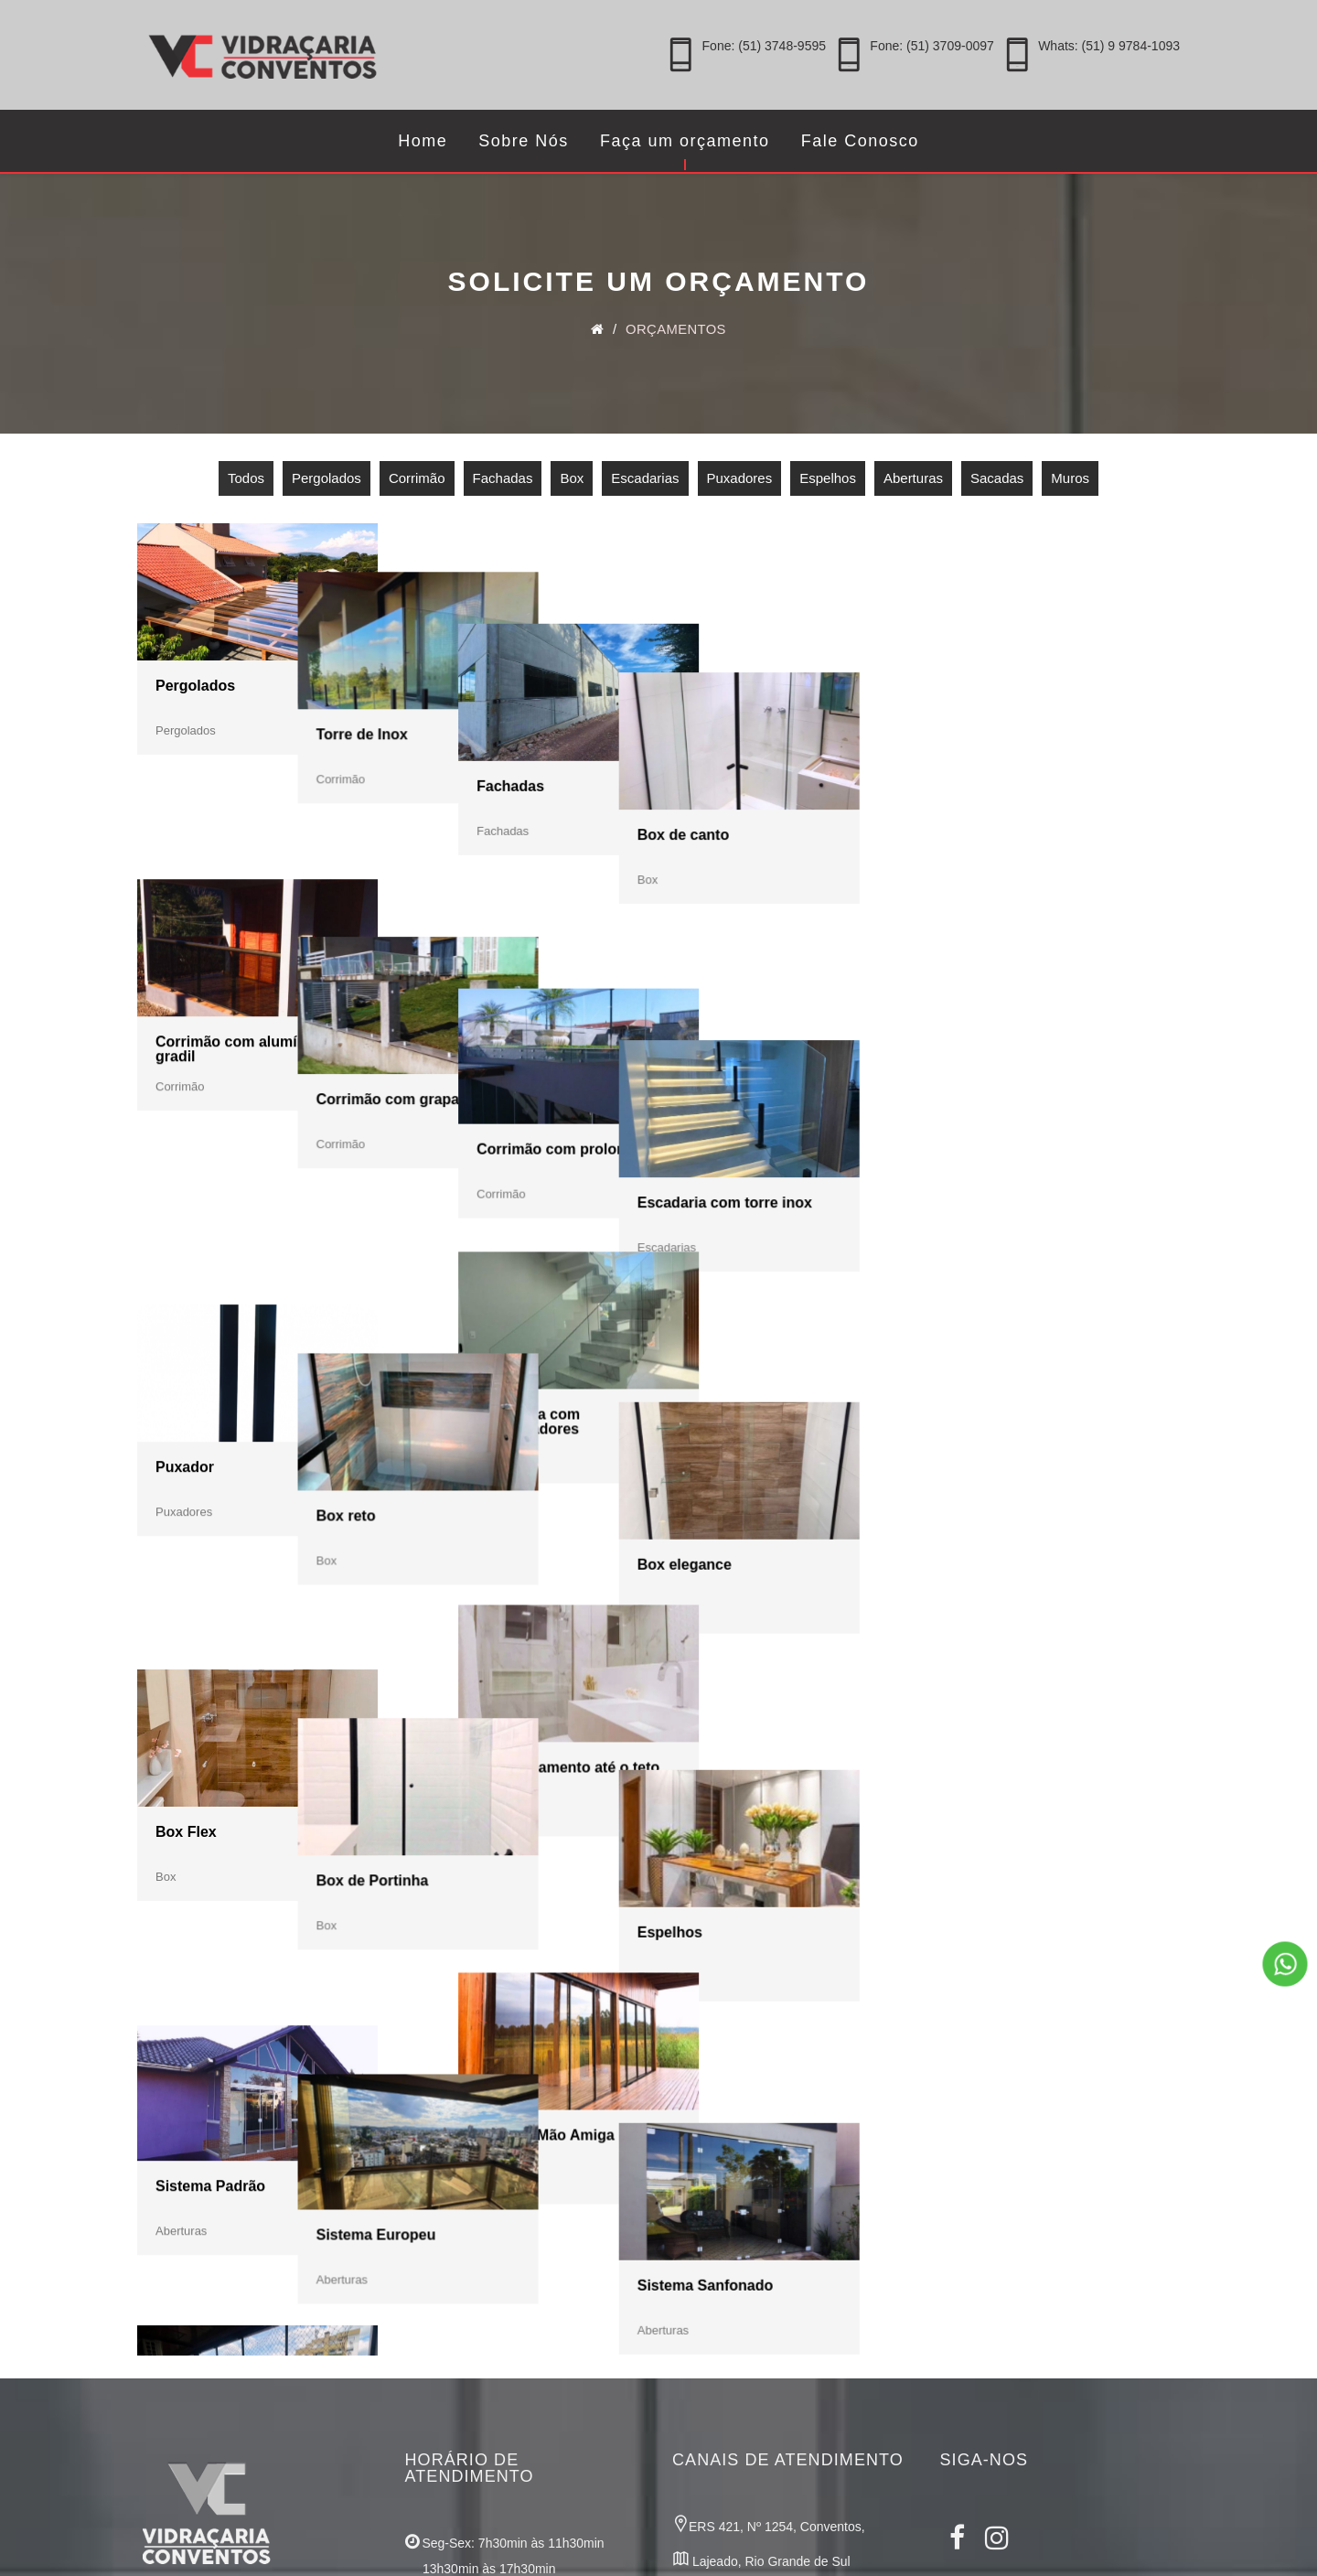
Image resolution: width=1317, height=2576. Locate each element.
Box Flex (186, 1467)
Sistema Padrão (210, 1724)
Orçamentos (678, 334)
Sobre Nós (523, 141)
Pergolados (326, 482)
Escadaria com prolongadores (743, 1213)
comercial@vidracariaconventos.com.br (784, 2427)
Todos (246, 482)
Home (422, 141)
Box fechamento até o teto (782, 1465)
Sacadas (996, 482)
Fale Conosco (860, 141)
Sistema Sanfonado (1027, 1725)
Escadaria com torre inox (1046, 949)
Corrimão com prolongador (786, 947)
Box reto (453, 1208)
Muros (1070, 482)
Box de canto (1005, 690)
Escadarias (645, 482)
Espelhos (827, 482)
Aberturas (913, 482)
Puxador (184, 1208)
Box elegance (1006, 1208)
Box (572, 482)
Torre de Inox (469, 690)
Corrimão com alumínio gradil (237, 956)
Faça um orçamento (685, 141)
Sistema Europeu (483, 1724)
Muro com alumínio (490, 1983)
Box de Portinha (479, 1467)
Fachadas (503, 482)
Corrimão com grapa (494, 949)
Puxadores (740, 482)
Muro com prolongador (771, 1983)
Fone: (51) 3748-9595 (764, 45)
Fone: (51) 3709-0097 (931, 45)
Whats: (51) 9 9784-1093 (1109, 45)
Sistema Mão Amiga (760, 1724)
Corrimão (417, 482)
